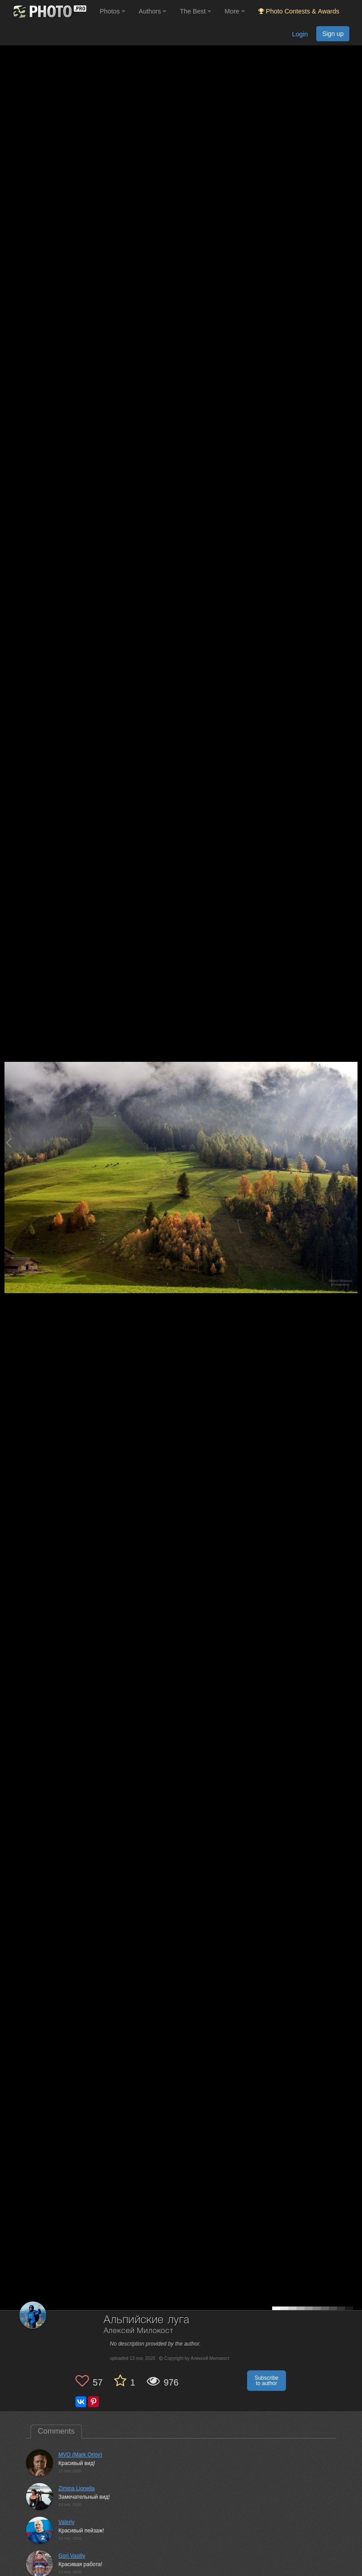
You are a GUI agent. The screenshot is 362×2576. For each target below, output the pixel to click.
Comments (56, 2431)
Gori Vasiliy (71, 2556)
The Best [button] (195, 11)
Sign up (333, 34)
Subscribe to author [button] (266, 2380)
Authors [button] (153, 11)
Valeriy (66, 2522)
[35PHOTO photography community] (48, 11)
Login (300, 34)
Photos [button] (112, 11)
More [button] (235, 11)
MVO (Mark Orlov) (80, 2455)
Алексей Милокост (138, 2331)
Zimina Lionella (76, 2488)
